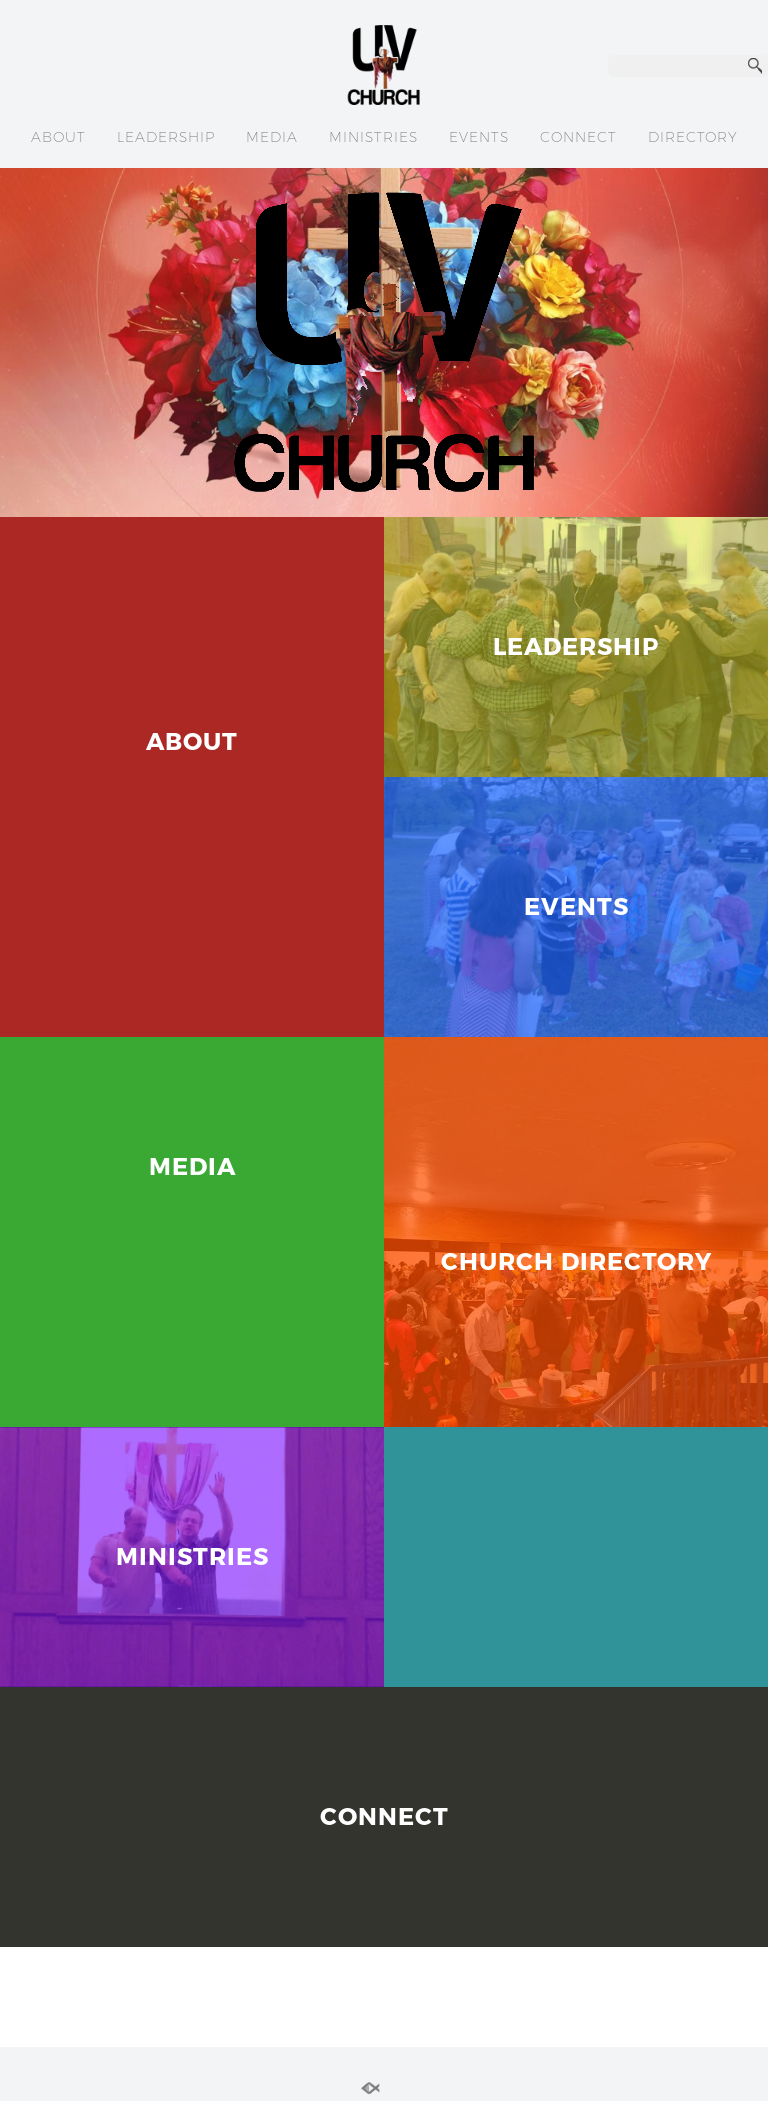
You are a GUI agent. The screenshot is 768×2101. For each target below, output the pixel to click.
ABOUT (58, 137)
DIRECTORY (693, 137)
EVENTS (479, 137)
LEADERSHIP (166, 137)
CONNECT (578, 137)
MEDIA (272, 137)
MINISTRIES (373, 137)
